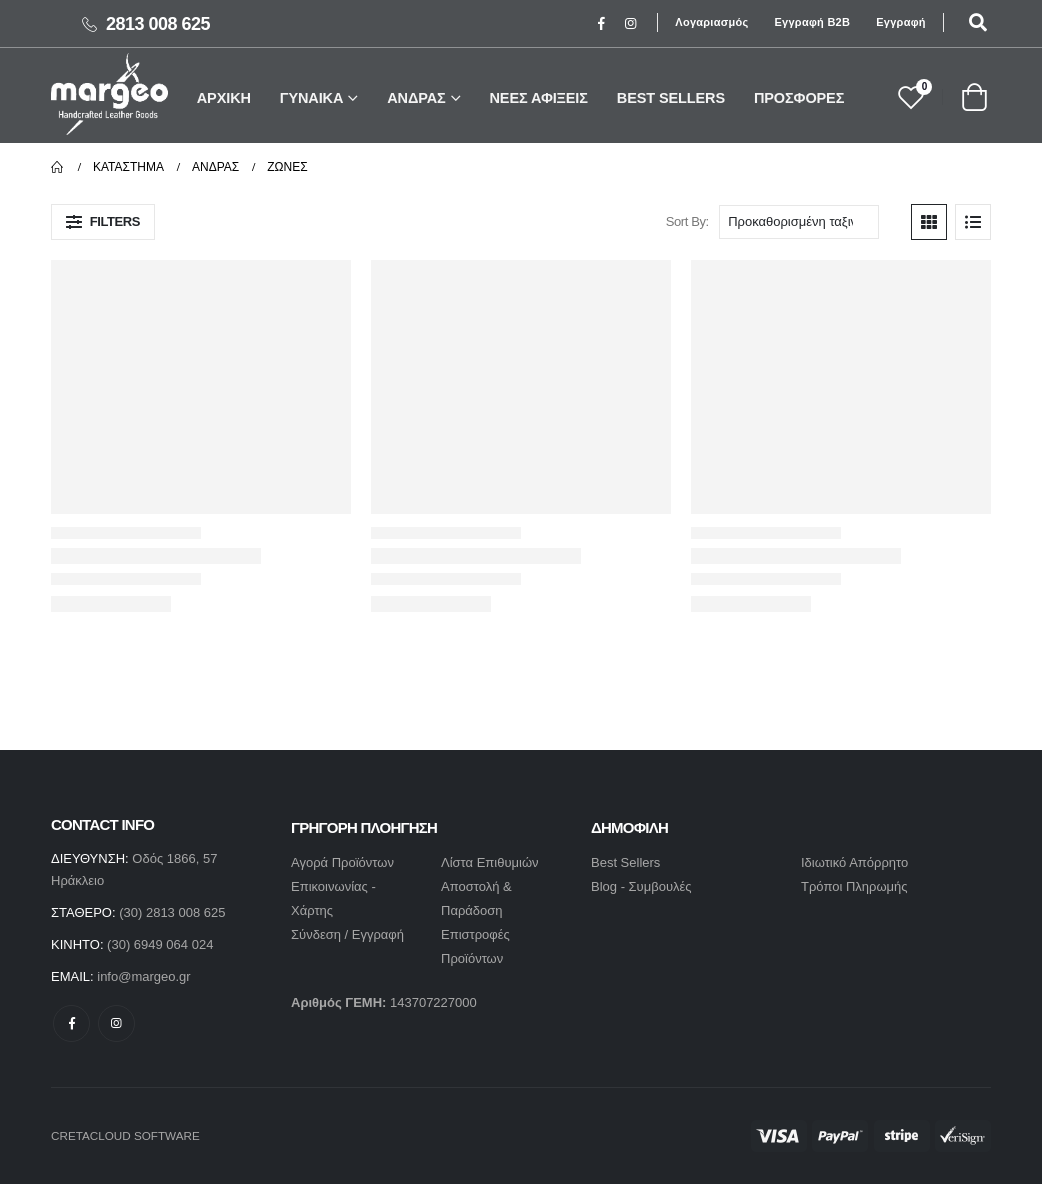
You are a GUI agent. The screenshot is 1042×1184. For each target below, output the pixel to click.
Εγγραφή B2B (812, 22)
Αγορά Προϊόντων (342, 862)
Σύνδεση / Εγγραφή (347, 934)
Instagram (116, 1023)
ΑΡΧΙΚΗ (224, 98)
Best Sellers (625, 862)
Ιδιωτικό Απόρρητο (854, 862)
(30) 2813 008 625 (172, 912)
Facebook (71, 1023)
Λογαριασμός (711, 22)
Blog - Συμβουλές (641, 886)
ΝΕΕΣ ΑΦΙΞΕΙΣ (539, 98)
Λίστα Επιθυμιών (490, 862)
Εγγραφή (901, 22)
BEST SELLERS (671, 98)
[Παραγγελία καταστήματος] (799, 222)
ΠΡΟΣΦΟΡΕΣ (799, 98)
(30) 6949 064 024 (160, 944)
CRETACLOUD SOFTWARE (125, 1135)
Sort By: (687, 221)
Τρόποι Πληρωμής (854, 886)
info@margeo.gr (143, 976)
